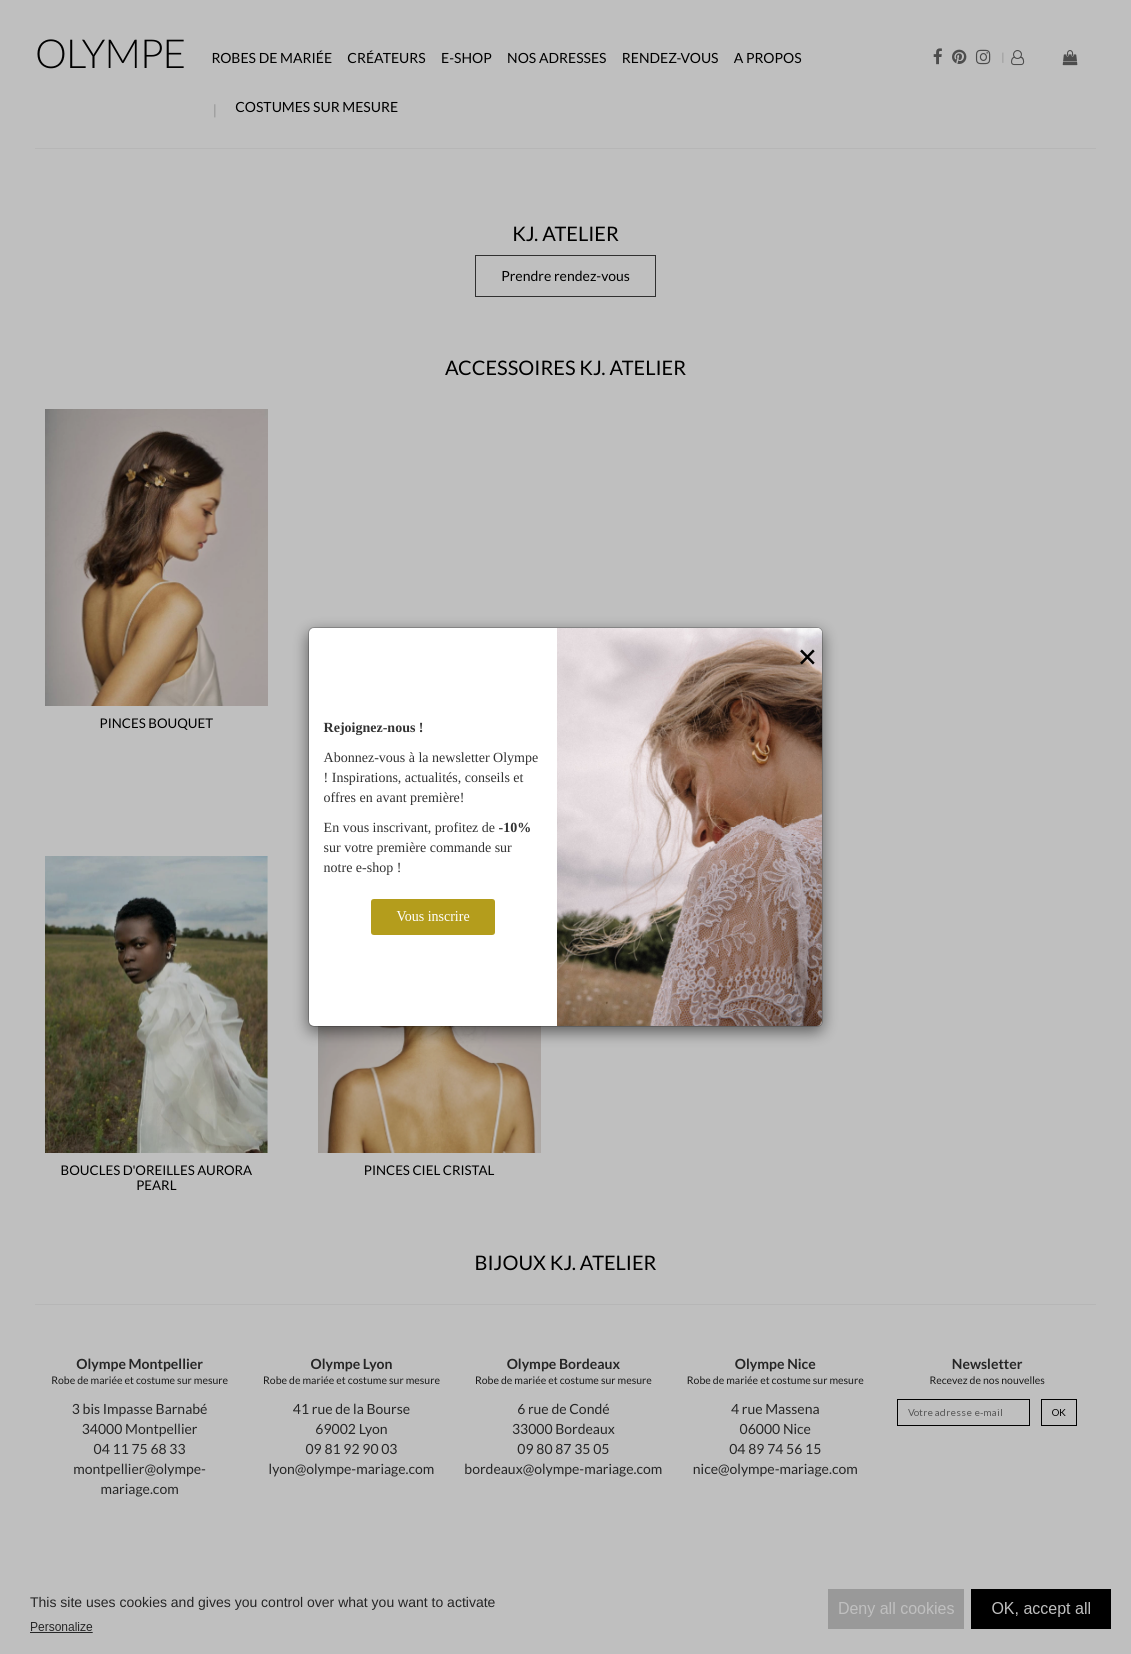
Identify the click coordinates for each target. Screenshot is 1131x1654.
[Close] (807, 658)
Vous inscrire (432, 916)
